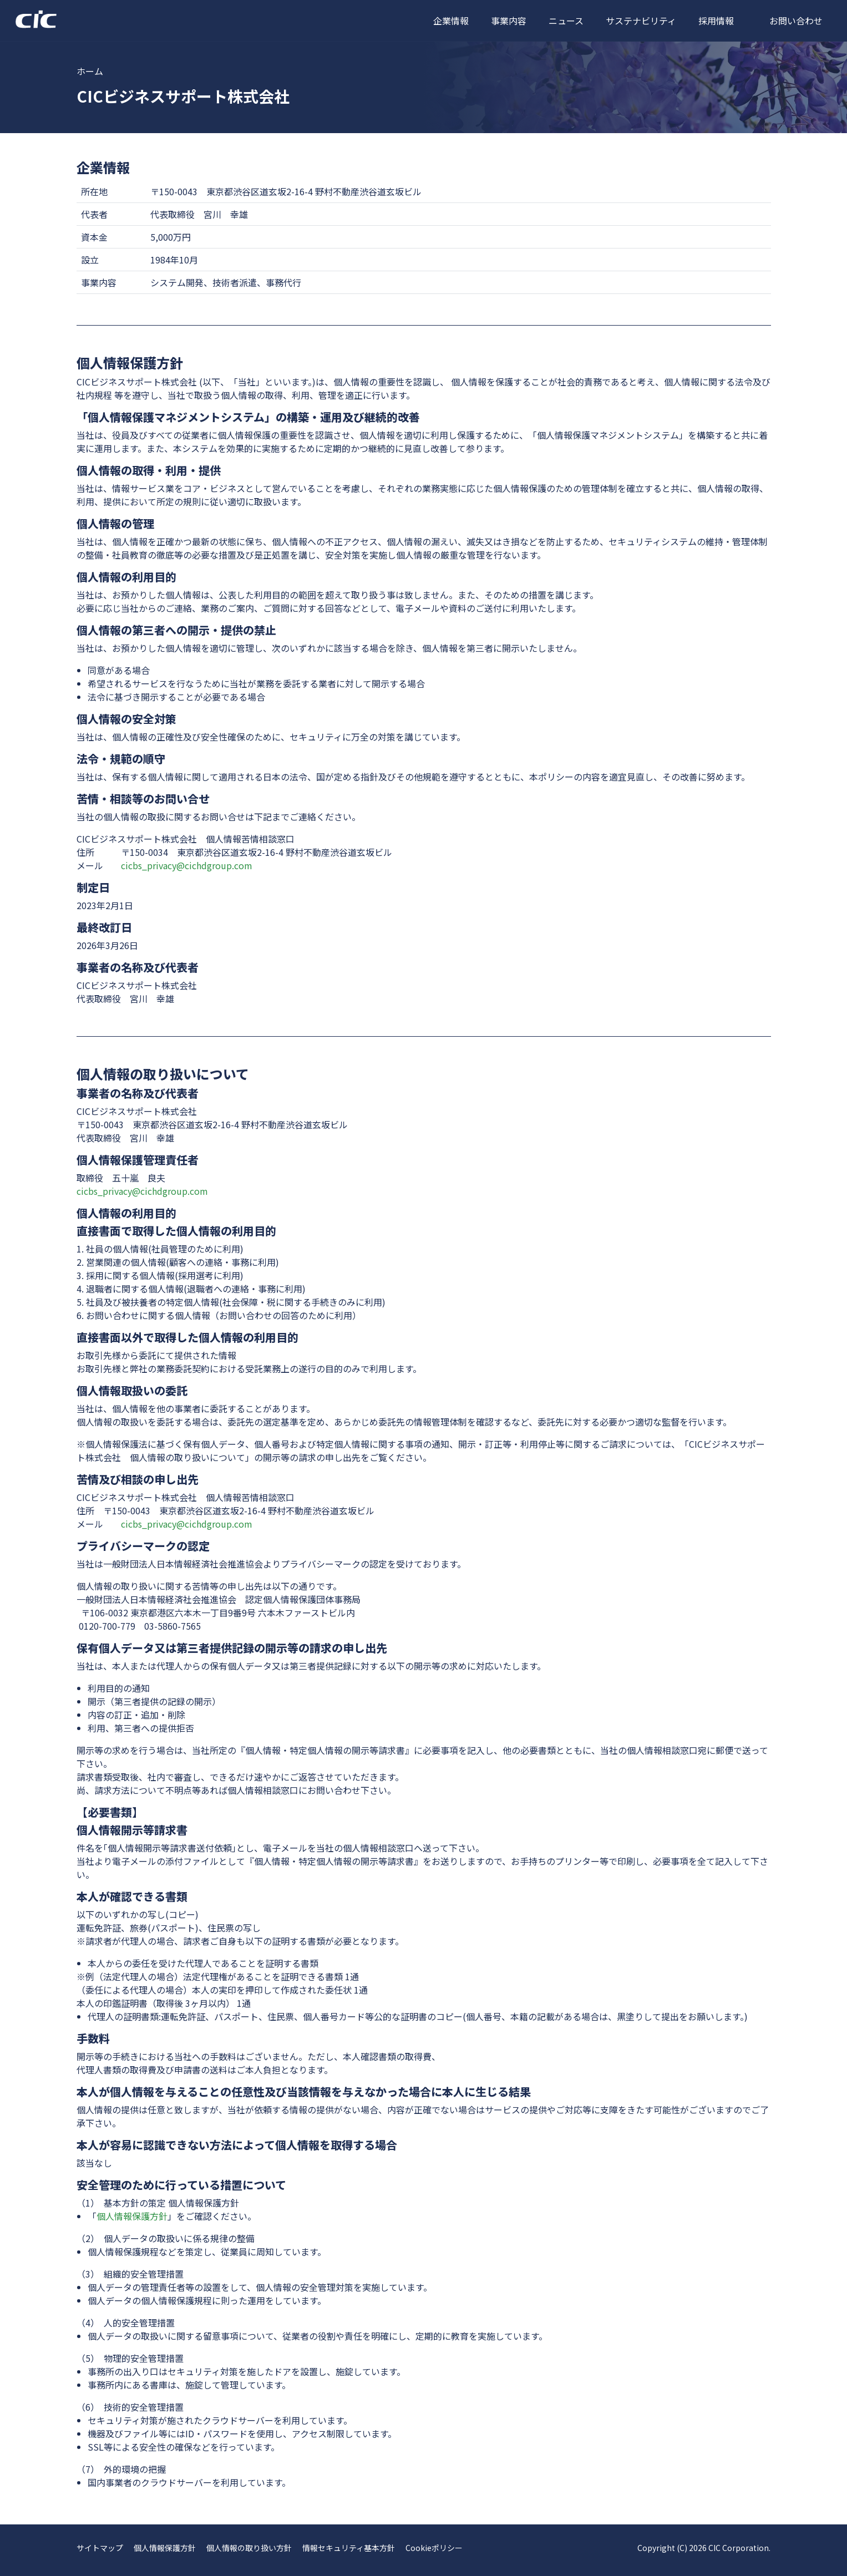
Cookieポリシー (434, 2547)
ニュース (566, 20)
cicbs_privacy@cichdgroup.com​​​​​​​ (186, 1523)
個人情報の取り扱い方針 (249, 2547)
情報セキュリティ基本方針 (348, 2547)
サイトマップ (100, 2547)
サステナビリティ (641, 20)
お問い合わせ (796, 20)
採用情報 (716, 20)
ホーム (90, 71)
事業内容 (508, 20)
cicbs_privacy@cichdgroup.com (186, 865)
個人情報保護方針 (132, 2216)
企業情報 (451, 20)
